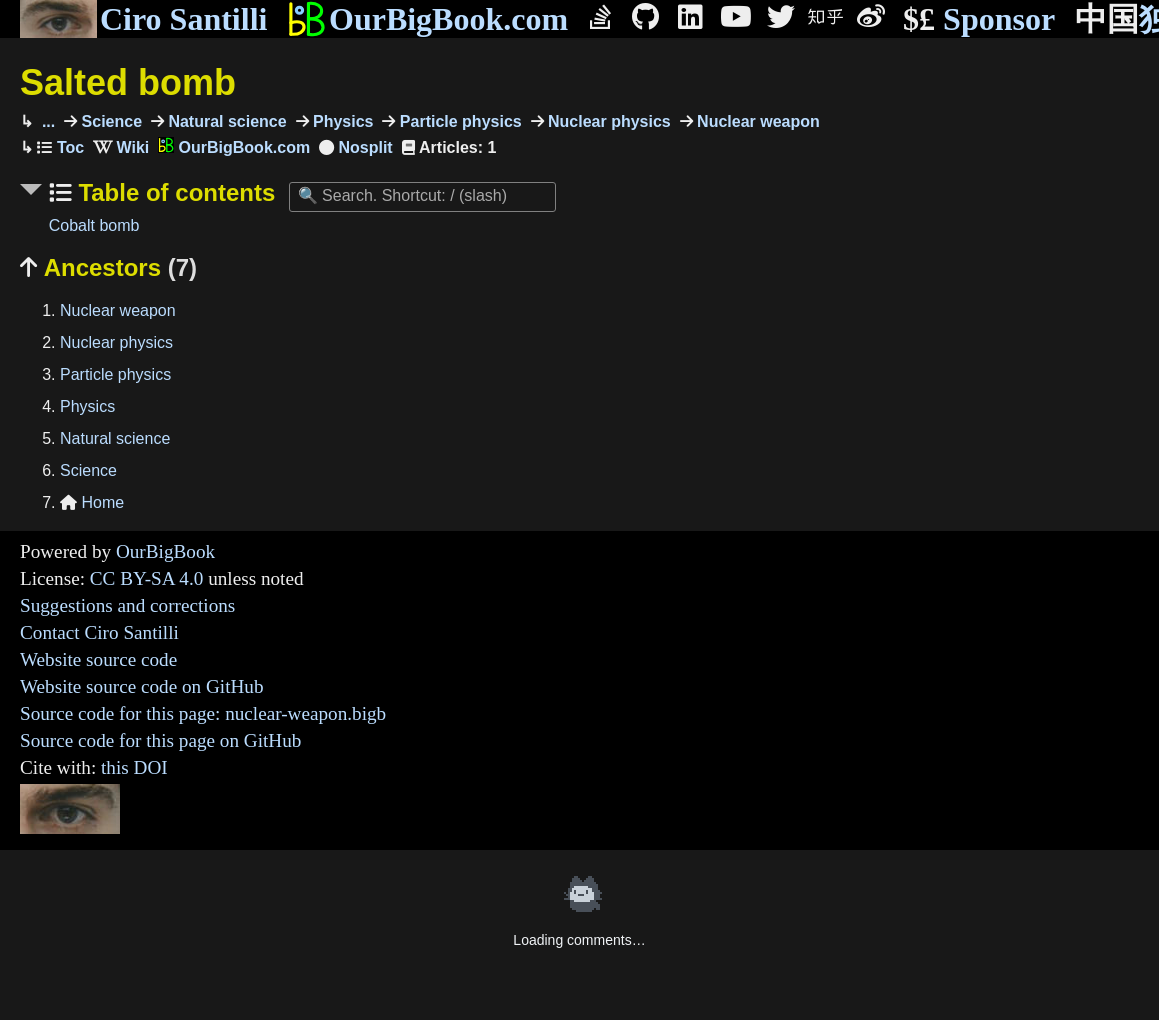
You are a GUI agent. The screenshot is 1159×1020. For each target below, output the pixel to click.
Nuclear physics (607, 121)
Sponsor (979, 19)
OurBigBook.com (427, 19)
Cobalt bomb (94, 225)
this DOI (134, 767)
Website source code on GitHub (142, 686)
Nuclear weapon (756, 121)
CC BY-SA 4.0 (147, 578)
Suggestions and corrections (127, 605)
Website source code (98, 659)
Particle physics (458, 121)
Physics (341, 121)
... (46, 121)
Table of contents (174, 192)
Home (92, 502)
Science (109, 121)
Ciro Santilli (143, 19)
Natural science (225, 121)
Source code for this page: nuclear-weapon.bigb (203, 713)
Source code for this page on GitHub (160, 740)
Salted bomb (128, 82)
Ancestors (108, 267)
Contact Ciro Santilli (99, 632)
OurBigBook (165, 551)
